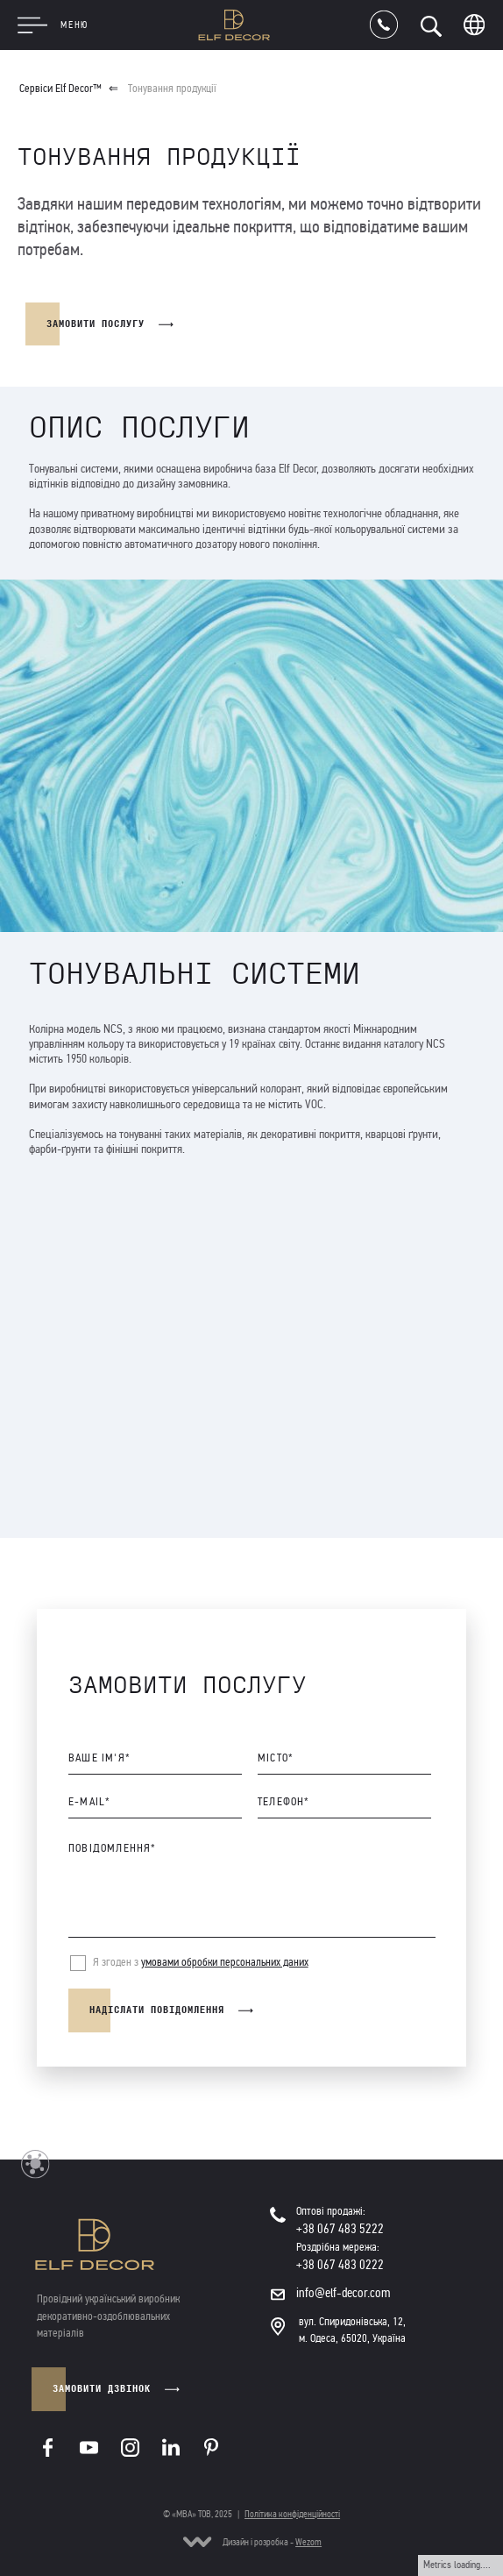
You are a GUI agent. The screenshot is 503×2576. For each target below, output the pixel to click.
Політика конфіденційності (292, 2514)
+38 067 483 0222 (340, 2265)
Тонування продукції (172, 89)
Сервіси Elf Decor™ (60, 89)
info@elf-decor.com (343, 2293)
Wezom (308, 2542)
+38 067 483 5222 (340, 2229)
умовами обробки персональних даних (224, 1962)
